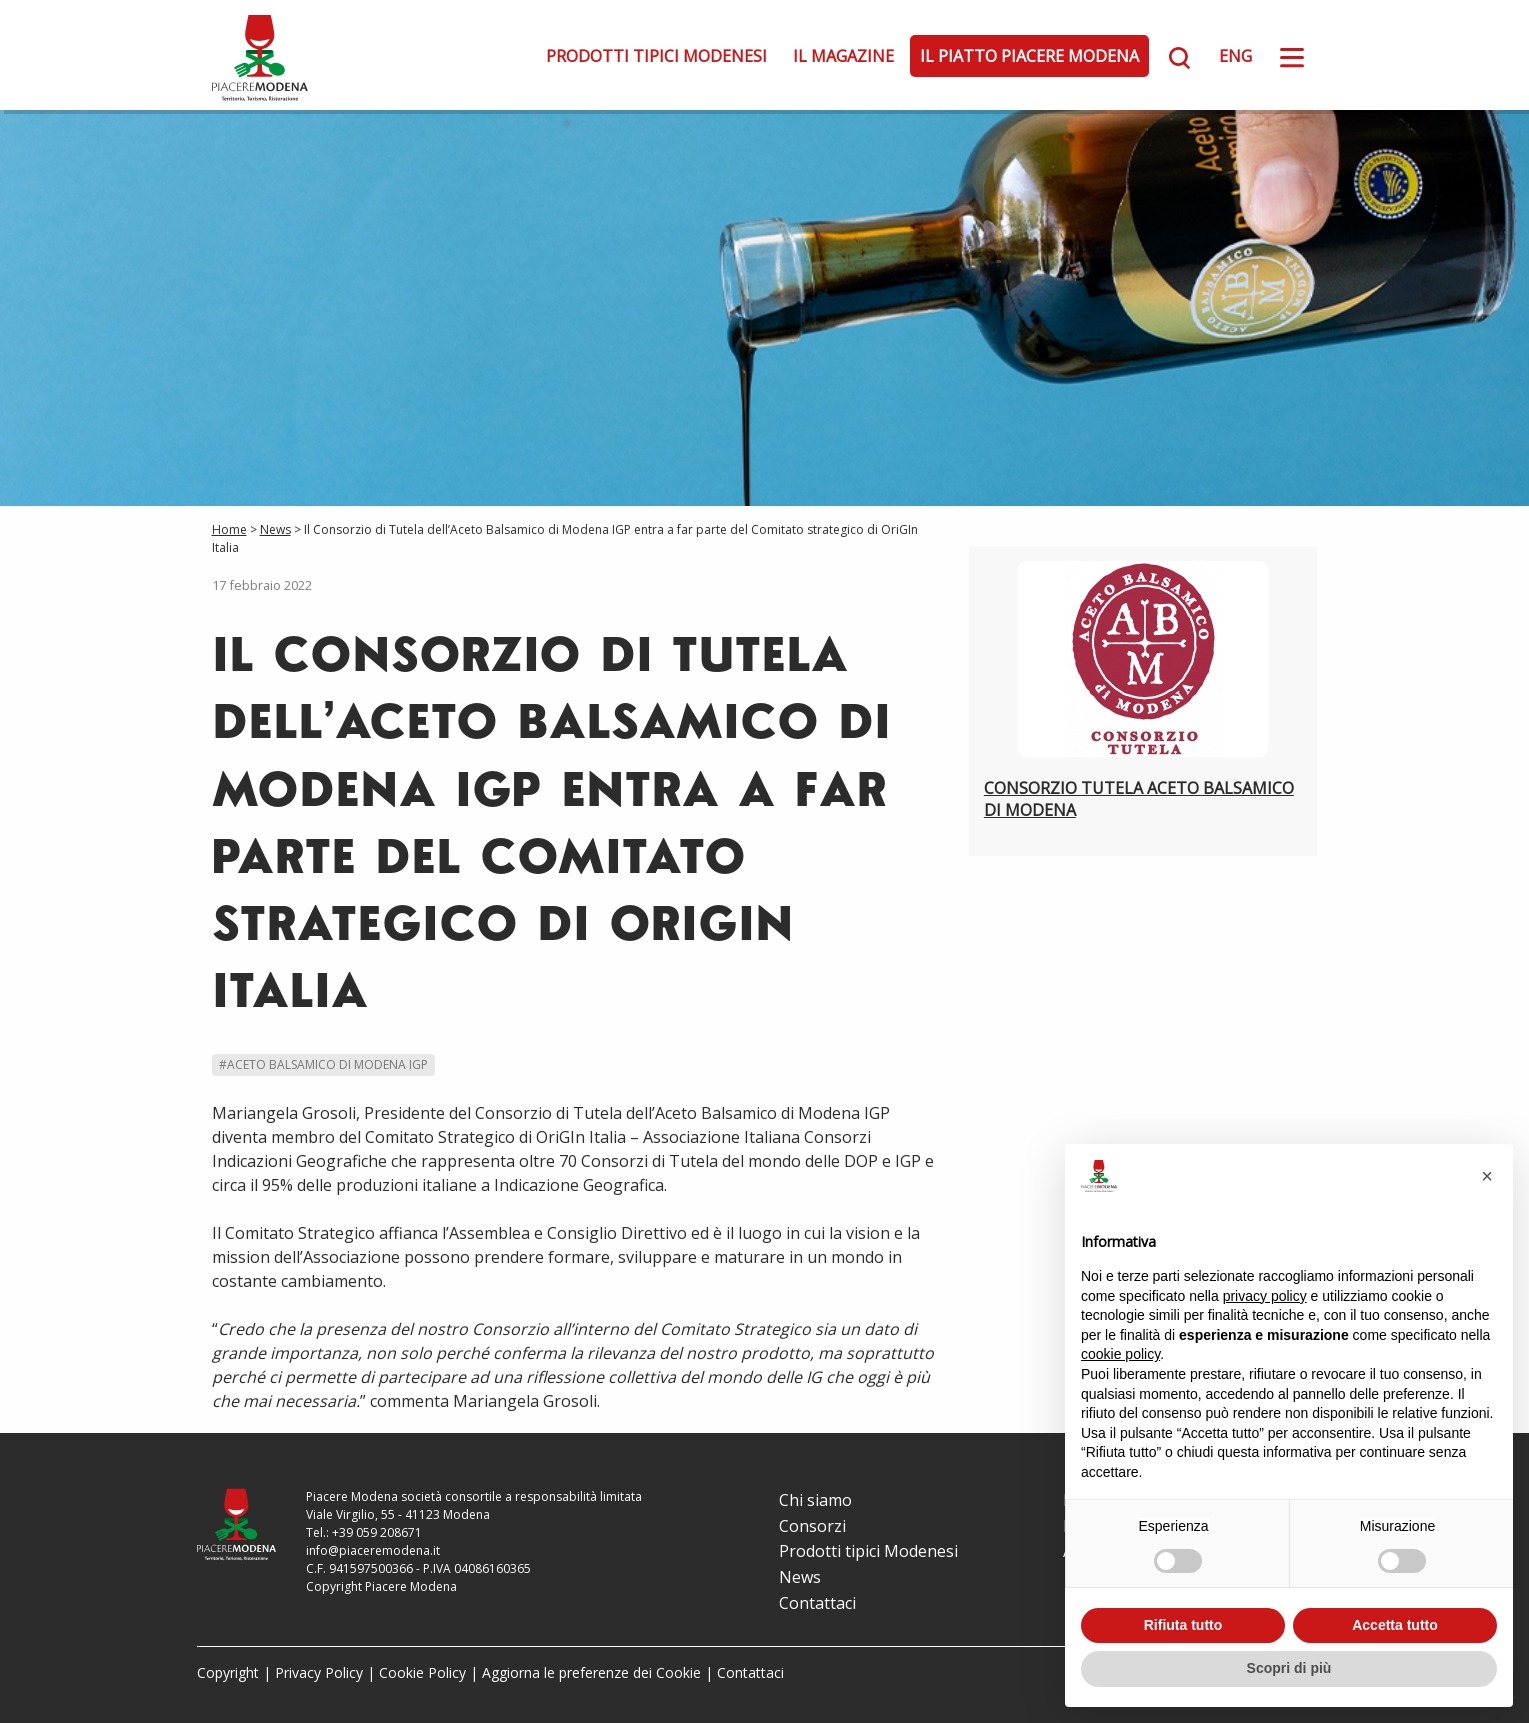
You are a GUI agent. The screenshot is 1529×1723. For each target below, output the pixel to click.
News (275, 529)
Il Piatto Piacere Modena (1029, 56)
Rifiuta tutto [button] (1183, 1625)
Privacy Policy (319, 1672)
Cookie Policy (422, 1672)
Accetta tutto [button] (1395, 1625)
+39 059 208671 (377, 1532)
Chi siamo (815, 1500)
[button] (1487, 1176)
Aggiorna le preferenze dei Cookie (591, 1672)
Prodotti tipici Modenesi (656, 56)
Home (229, 529)
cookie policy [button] (1120, 1354)
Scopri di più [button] (1289, 1668)
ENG (1235, 56)
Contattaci (817, 1603)
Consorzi (812, 1526)
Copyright (228, 1672)
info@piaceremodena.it (373, 1550)
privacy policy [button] (1265, 1296)
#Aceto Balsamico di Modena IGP (323, 1064)
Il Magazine (843, 56)
